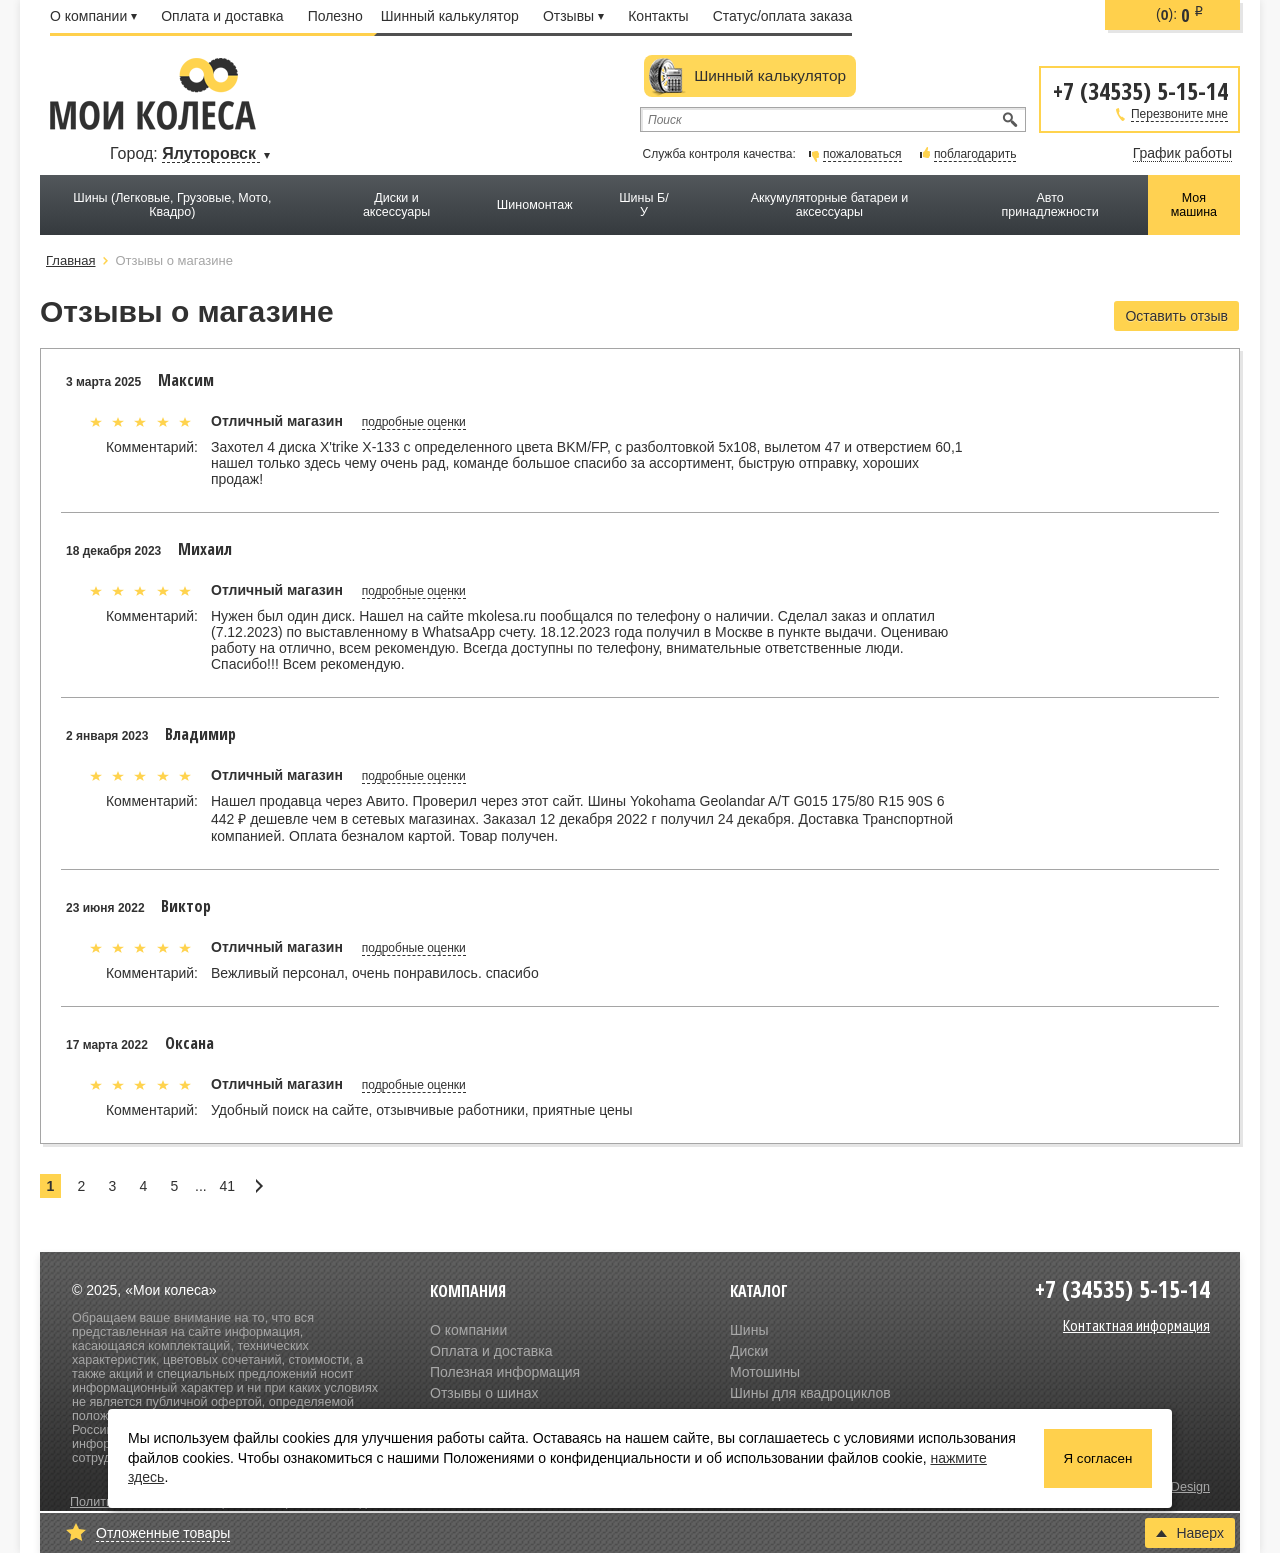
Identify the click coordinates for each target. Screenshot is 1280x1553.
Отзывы (573, 16)
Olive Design (1174, 1487)
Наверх (1190, 1533)
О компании (93, 16)
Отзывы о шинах (484, 1393)
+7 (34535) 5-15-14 (1140, 89)
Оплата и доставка (222, 16)
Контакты (658, 16)
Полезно (335, 16)
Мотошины (765, 1372)
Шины (749, 1330)
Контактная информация (1136, 1325)
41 (227, 1186)
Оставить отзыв (1176, 316)
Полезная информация (505, 1372)
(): (1180, 15)
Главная (70, 260)
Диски (749, 1351)
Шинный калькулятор (450, 16)
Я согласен (1098, 1458)
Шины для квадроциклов (810, 1393)
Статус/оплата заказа (783, 16)
